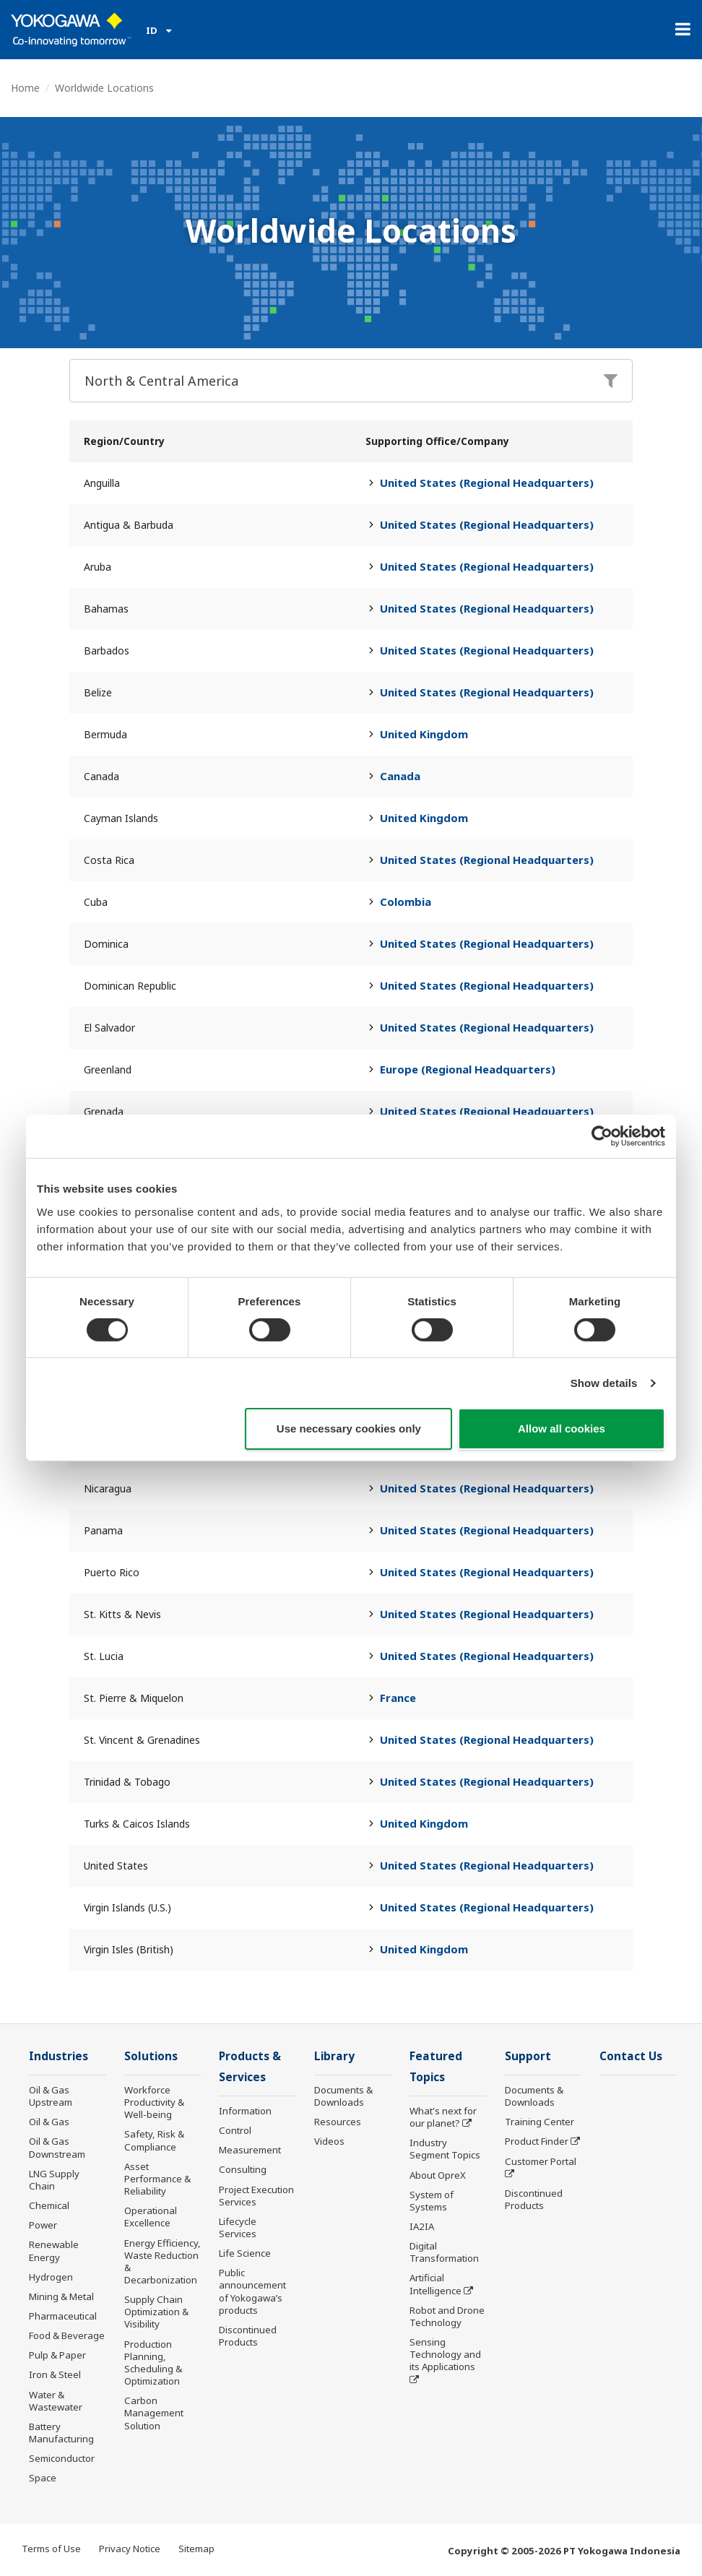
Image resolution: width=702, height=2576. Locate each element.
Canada (400, 776)
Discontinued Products (248, 2335)
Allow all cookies (561, 1428)
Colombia (405, 901)
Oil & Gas (49, 2121)
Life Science (245, 2253)
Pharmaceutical (63, 2315)
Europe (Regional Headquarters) (467, 1069)
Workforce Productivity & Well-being (154, 2102)
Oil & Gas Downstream (57, 2147)
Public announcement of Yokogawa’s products (252, 2291)
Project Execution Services (256, 2195)
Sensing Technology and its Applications (445, 2354)
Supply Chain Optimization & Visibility (156, 2311)
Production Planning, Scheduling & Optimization (153, 2362)
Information (245, 2110)
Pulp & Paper (57, 2354)
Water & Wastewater (55, 2400)
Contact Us (630, 2056)
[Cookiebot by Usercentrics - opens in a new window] (602, 1136)
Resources (337, 2121)
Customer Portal (540, 2161)
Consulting (242, 2169)
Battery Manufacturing (61, 2432)
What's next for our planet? (443, 2117)
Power (43, 2224)
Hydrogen (51, 2276)
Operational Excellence (150, 2216)
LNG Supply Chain (54, 2179)
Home (25, 88)
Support (528, 2056)
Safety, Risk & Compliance (154, 2140)
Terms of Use (51, 2548)
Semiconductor (62, 2458)
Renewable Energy (54, 2250)
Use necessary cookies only (349, 1428)
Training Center (539, 2121)
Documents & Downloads (343, 2096)
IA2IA (422, 2226)
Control (235, 2130)
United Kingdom (424, 734)
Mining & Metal (61, 2296)
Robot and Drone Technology (447, 2316)
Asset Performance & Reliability (157, 2178)
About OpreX (438, 2175)
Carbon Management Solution (153, 2413)
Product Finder (536, 2141)
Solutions (151, 2056)
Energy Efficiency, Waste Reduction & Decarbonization (162, 2261)
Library (334, 2056)
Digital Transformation (444, 2252)
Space (42, 2477)
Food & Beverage (67, 2335)
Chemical (49, 2205)
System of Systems (432, 2200)
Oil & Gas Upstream (50, 2096)
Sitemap (196, 2548)
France (398, 1697)
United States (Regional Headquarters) (487, 482)
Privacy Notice (129, 2548)
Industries (58, 2056)
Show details (604, 1383)
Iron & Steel (55, 2374)
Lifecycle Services (237, 2227)
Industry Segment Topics (445, 2148)
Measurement (250, 2149)
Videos (329, 2141)
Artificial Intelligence (436, 2283)
